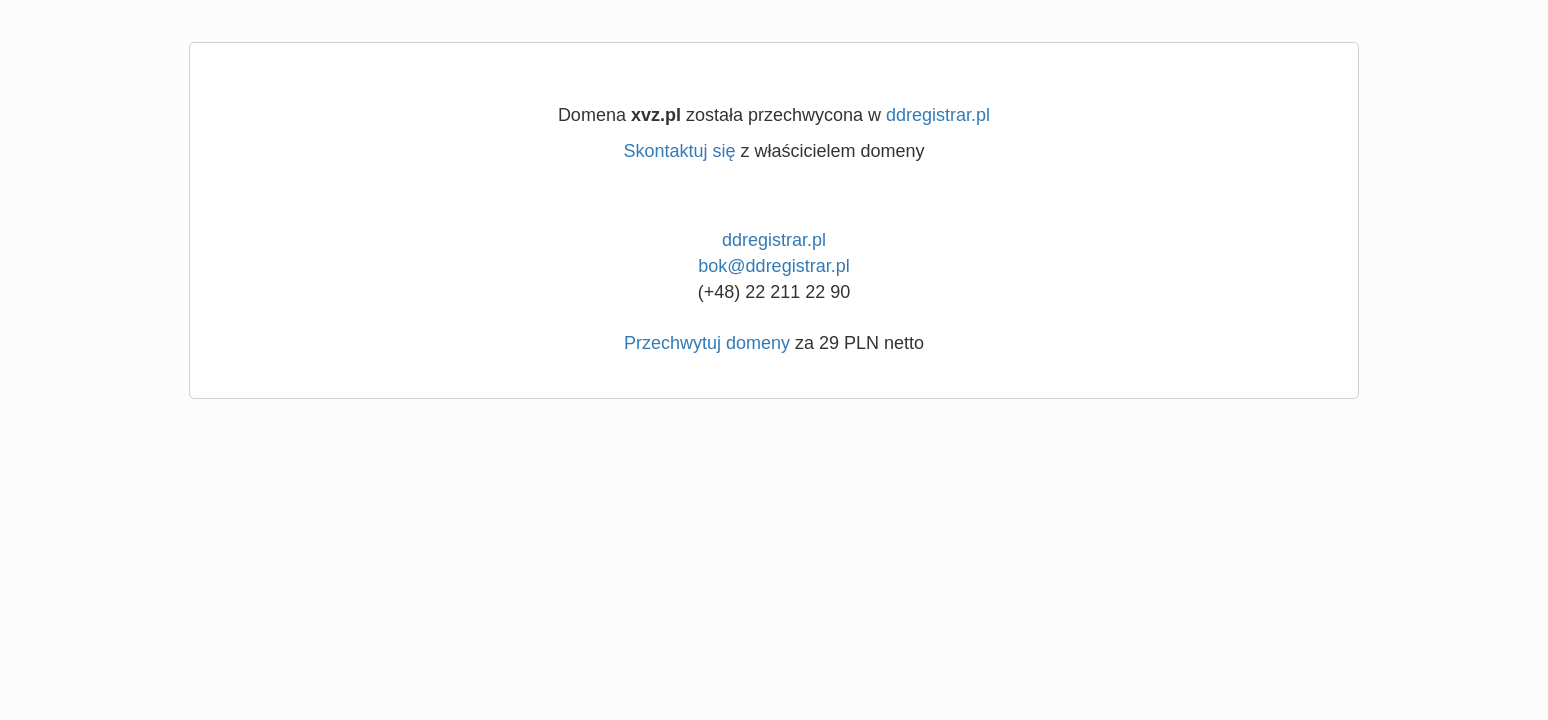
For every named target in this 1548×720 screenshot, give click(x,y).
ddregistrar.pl (938, 115)
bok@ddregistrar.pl (773, 266)
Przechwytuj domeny (707, 343)
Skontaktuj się (679, 151)
